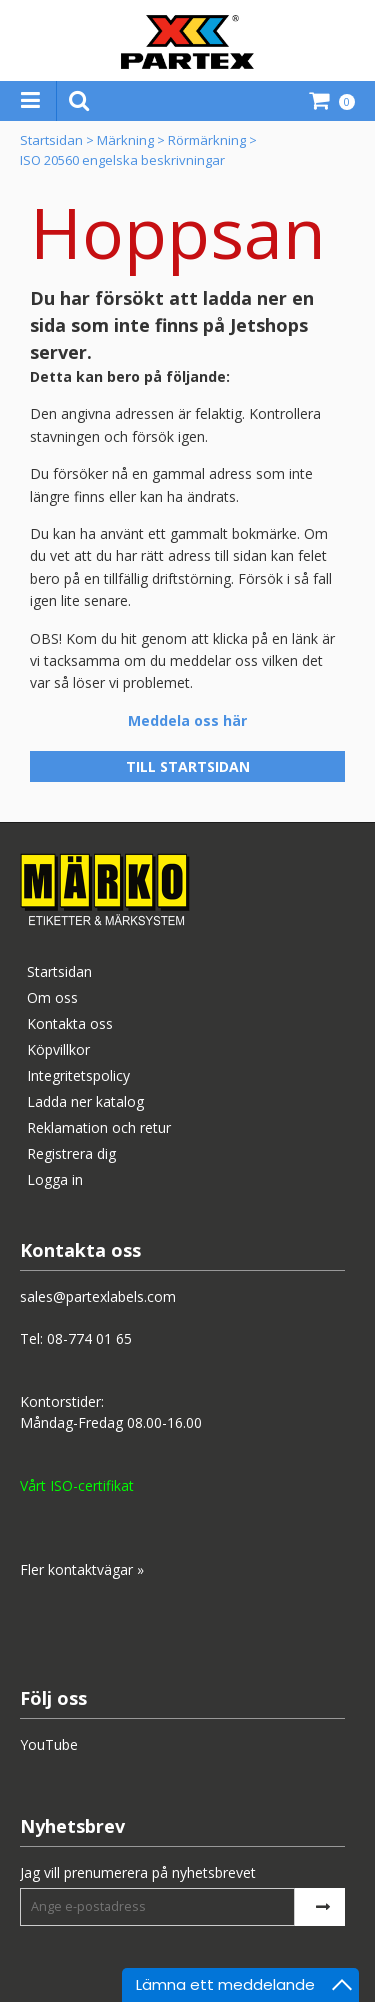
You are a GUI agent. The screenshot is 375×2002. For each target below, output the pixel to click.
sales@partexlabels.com (98, 1296)
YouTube (49, 1744)
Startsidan (51, 140)
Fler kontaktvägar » (82, 1569)
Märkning (125, 140)
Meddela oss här (187, 720)
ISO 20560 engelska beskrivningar (122, 160)
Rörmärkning (207, 140)
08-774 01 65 (89, 1338)
